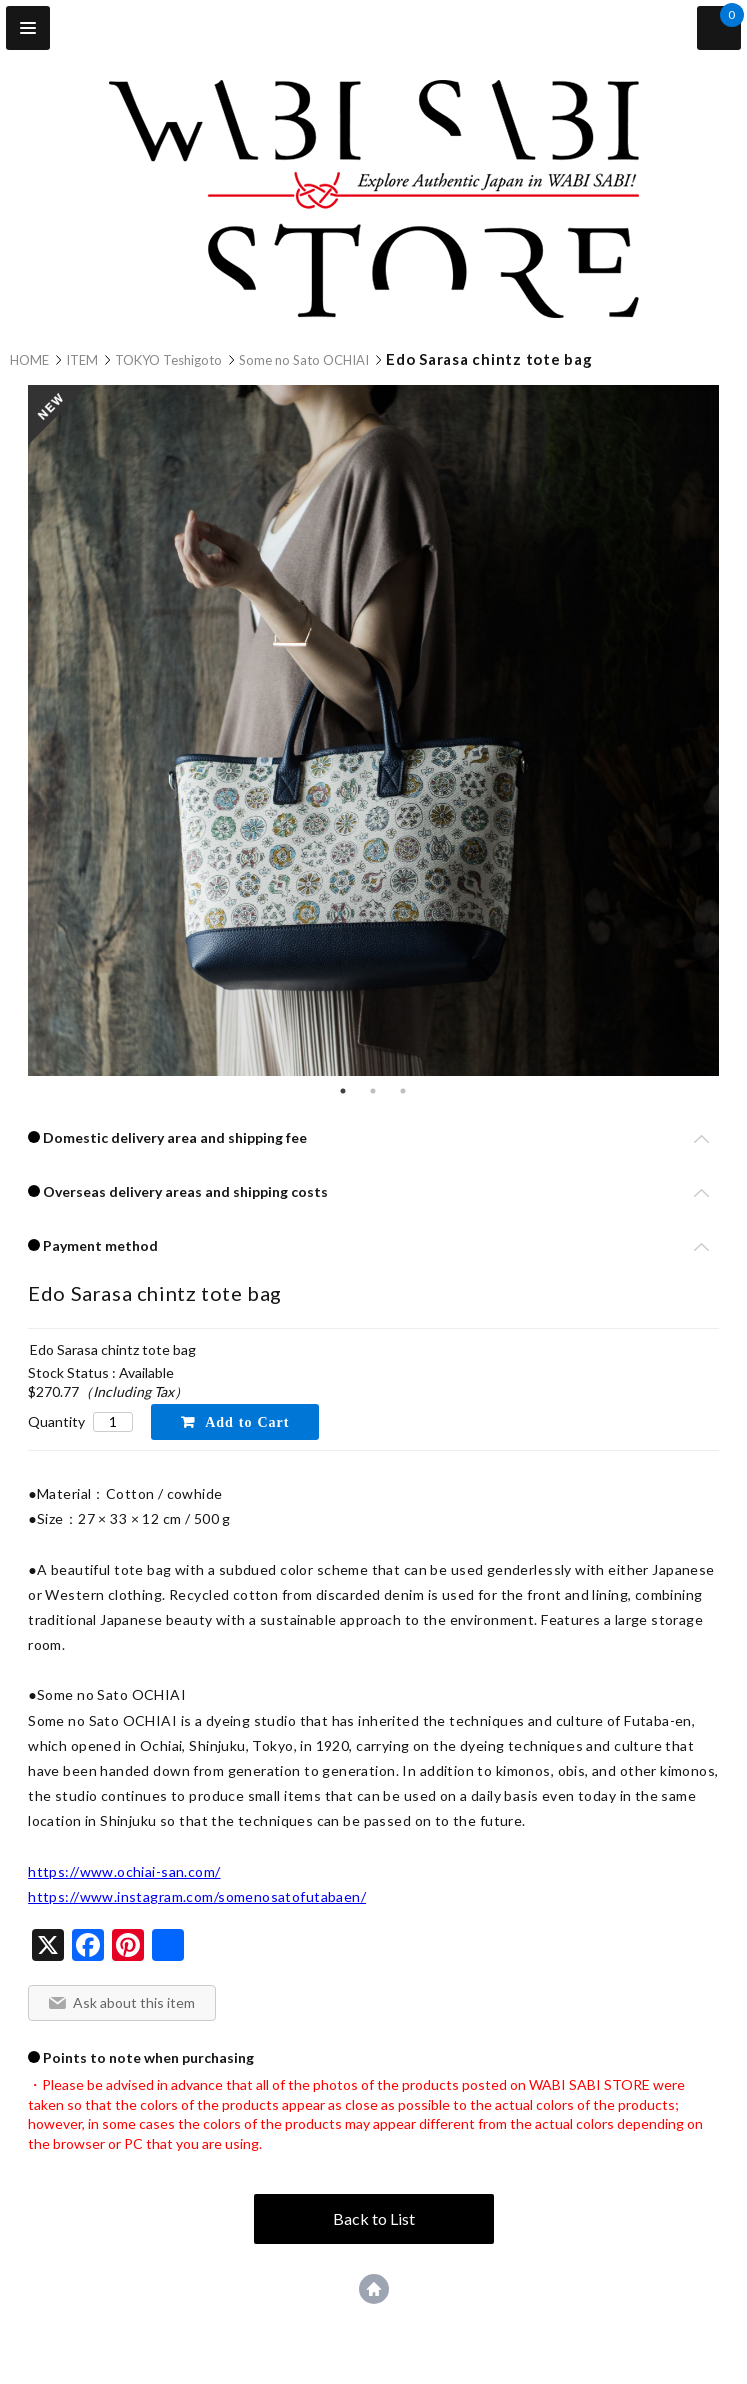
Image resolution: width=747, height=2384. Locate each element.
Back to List (374, 2218)
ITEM (82, 360)
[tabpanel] (373, 733)
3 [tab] (403, 1091)
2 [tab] (373, 1091)
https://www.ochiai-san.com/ (124, 1871)
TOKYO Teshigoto (168, 360)
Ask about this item (134, 2002)
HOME (29, 360)
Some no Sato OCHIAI (304, 360)
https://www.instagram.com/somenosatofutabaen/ (197, 1896)
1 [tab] (343, 1091)
